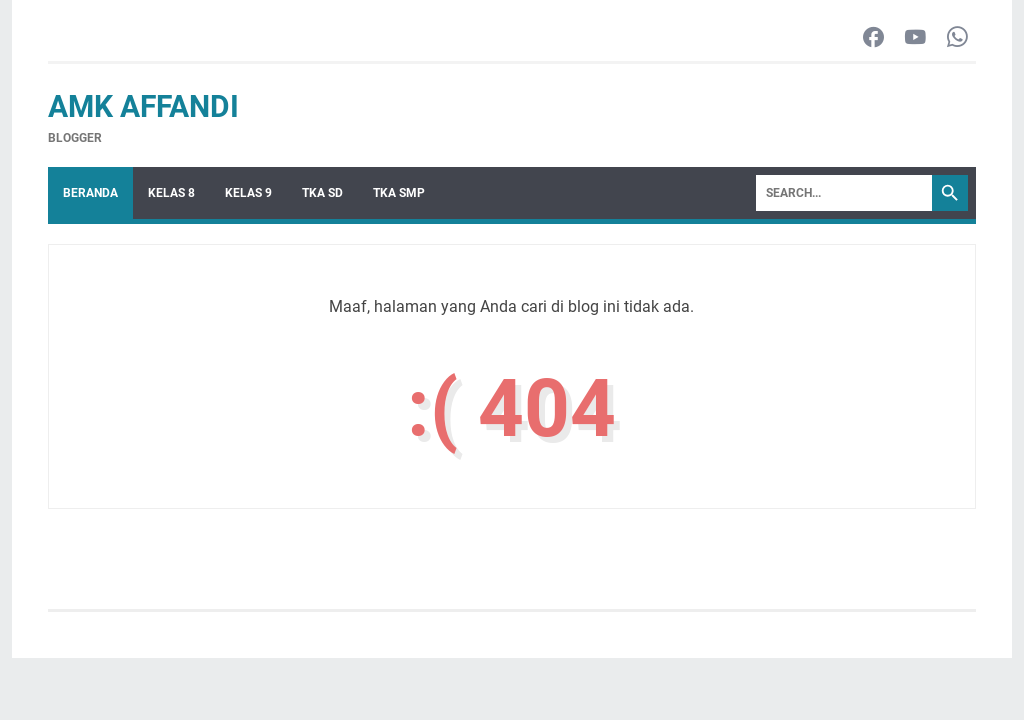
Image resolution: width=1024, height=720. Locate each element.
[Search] (844, 193)
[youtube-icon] (915, 38)
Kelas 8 (171, 193)
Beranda (90, 193)
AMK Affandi (143, 106)
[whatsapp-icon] (957, 38)
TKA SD (322, 193)
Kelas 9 (248, 193)
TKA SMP (399, 193)
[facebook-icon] (873, 38)
